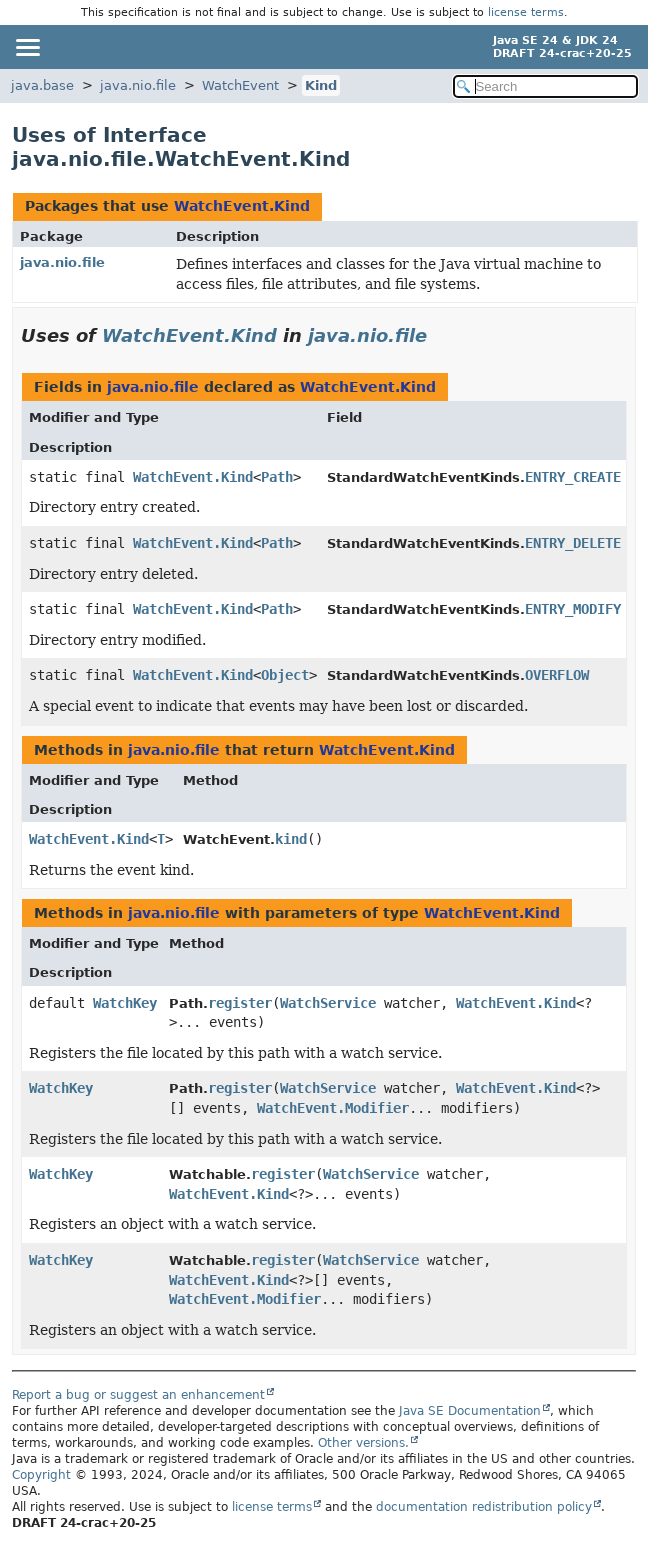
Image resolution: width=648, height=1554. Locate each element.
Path (277, 477)
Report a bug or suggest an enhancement (138, 1395)
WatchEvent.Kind (242, 206)
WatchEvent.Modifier (333, 1108)
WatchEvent (240, 85)
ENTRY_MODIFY (573, 609)
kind (291, 839)
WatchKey (125, 1003)
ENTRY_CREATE (573, 477)
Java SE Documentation (470, 1411)
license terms (526, 12)
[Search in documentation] (545, 86)
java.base (42, 85)
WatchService (328, 1003)
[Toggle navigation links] (27, 47)
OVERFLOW (557, 675)
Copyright (41, 1475)
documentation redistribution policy (484, 1507)
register (240, 1003)
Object (285, 675)
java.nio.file (138, 85)
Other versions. (363, 1443)
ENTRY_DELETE (573, 543)
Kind (321, 85)
